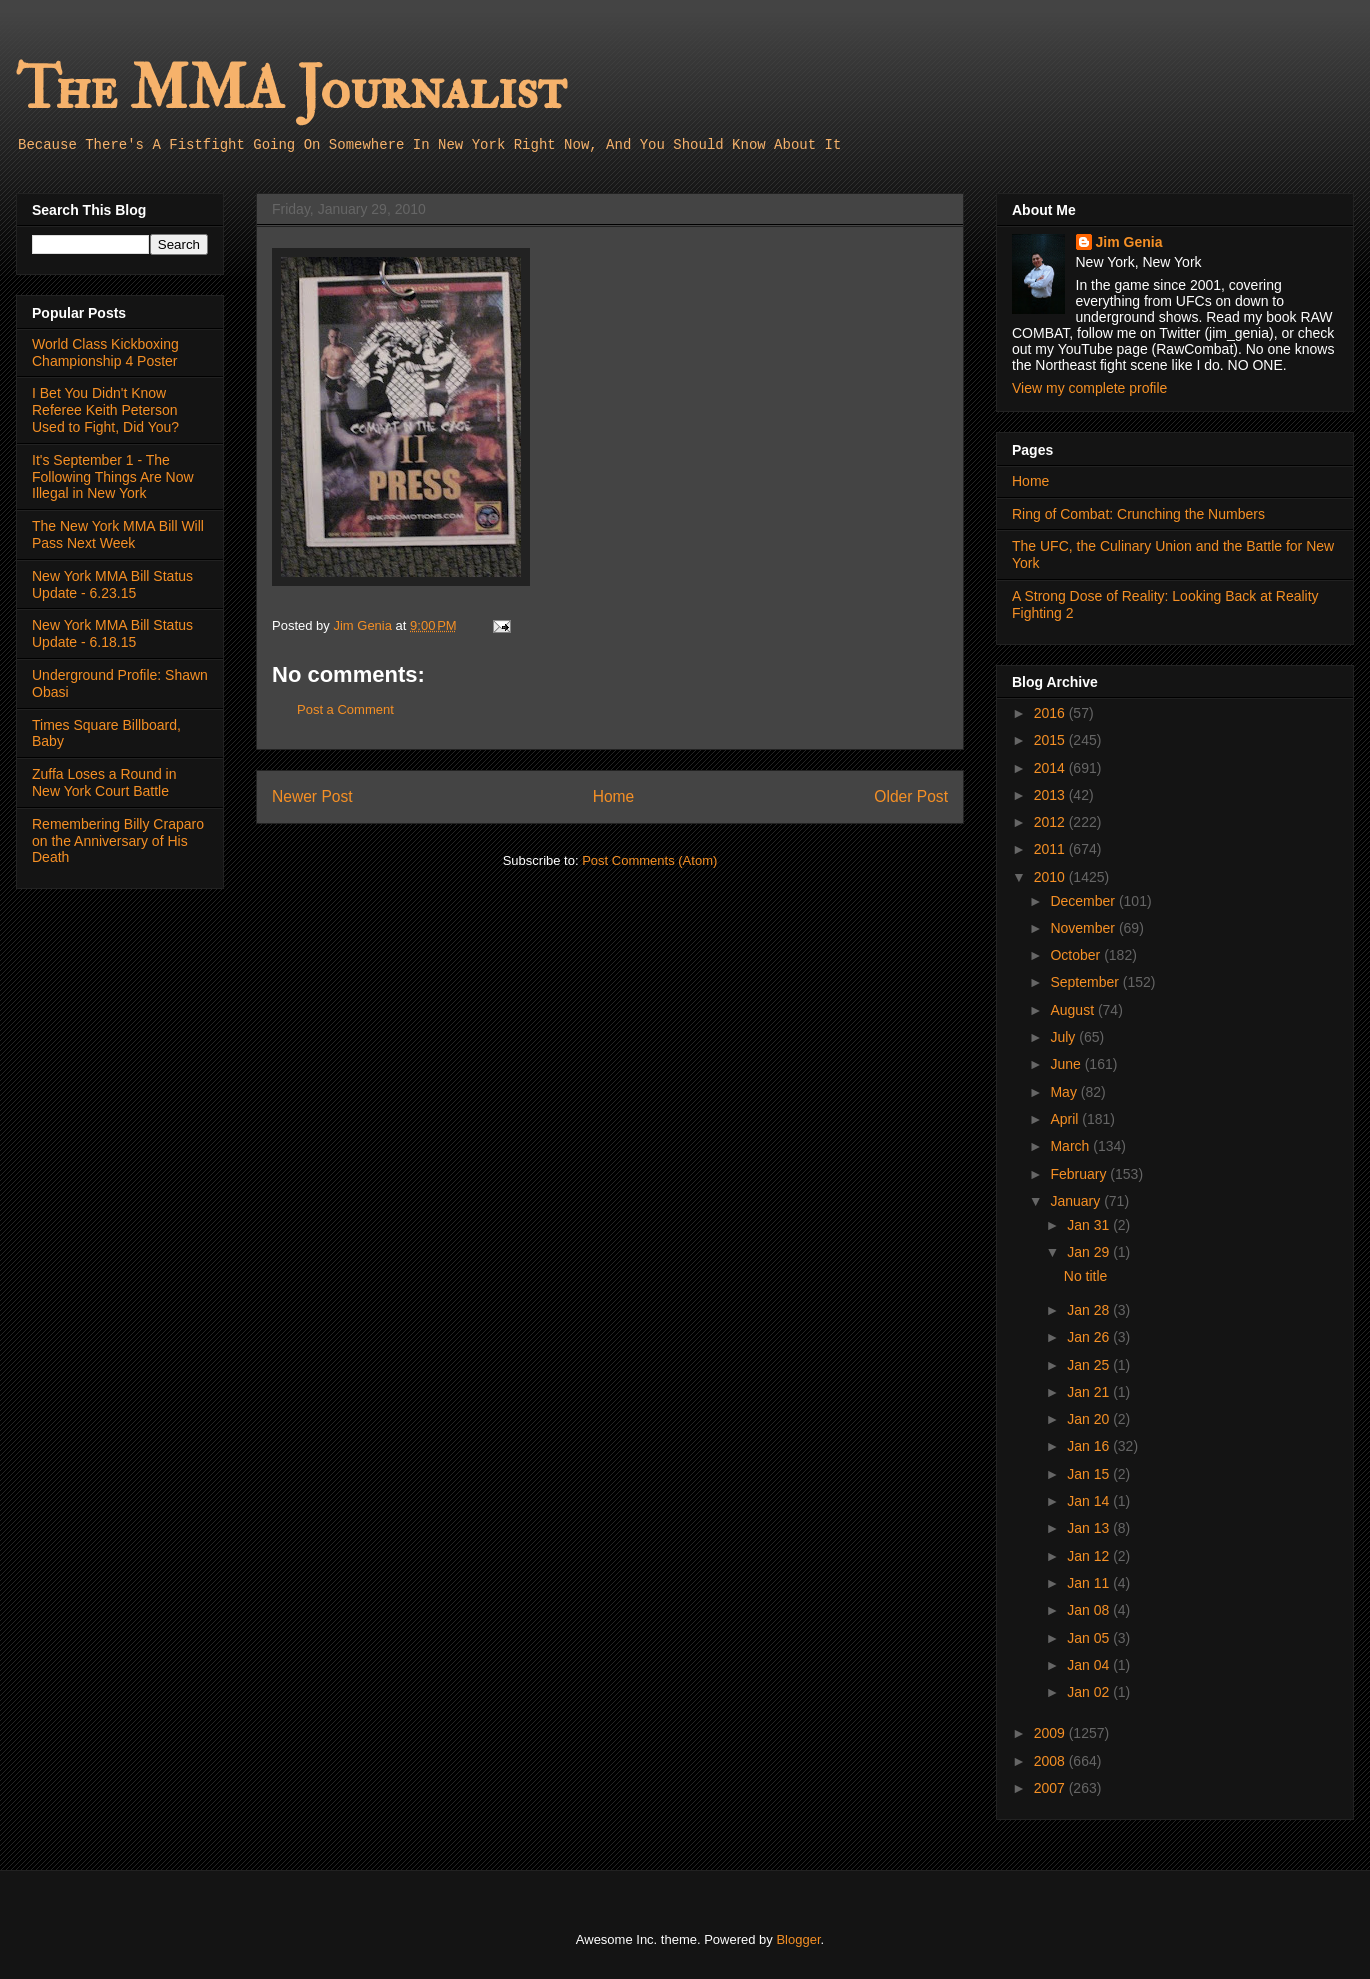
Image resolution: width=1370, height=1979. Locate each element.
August (1073, 1010)
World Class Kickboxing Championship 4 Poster (105, 352)
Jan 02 (1090, 1692)
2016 (1051, 713)
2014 (1051, 768)
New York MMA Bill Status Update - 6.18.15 (112, 633)
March (1071, 1146)
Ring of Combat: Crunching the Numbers (1138, 514)
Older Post (911, 796)
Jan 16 (1090, 1446)
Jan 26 (1090, 1337)
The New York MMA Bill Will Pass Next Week (118, 534)
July (1064, 1037)
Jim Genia (1129, 242)
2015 (1051, 740)
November (1084, 928)
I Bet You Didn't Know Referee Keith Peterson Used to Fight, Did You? (105, 410)
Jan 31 (1090, 1225)
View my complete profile (1089, 388)
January (1077, 1201)
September (1086, 982)
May (1065, 1092)
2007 (1051, 1788)
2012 (1051, 822)
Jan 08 (1090, 1610)
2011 (1051, 849)
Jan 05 (1090, 1638)
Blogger (798, 1939)
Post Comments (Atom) (649, 860)
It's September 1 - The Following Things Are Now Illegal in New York (113, 477)
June (1067, 1064)
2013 (1051, 795)
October (1077, 955)
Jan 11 (1090, 1583)
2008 (1051, 1761)
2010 (1051, 877)
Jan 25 (1090, 1365)
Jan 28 (1090, 1310)
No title (1086, 1276)
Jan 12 (1090, 1556)
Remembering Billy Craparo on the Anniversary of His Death (118, 841)
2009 (1051, 1733)
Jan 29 (1090, 1252)
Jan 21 (1090, 1392)
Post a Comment (345, 709)
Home (614, 796)
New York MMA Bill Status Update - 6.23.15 (112, 584)
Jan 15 (1090, 1474)
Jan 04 (1090, 1665)
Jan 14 (1090, 1501)
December (1084, 901)
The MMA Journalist (291, 89)
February (1080, 1174)
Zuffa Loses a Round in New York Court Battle (104, 782)
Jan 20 (1090, 1419)
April (1066, 1119)
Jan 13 (1090, 1528)
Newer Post (312, 796)
